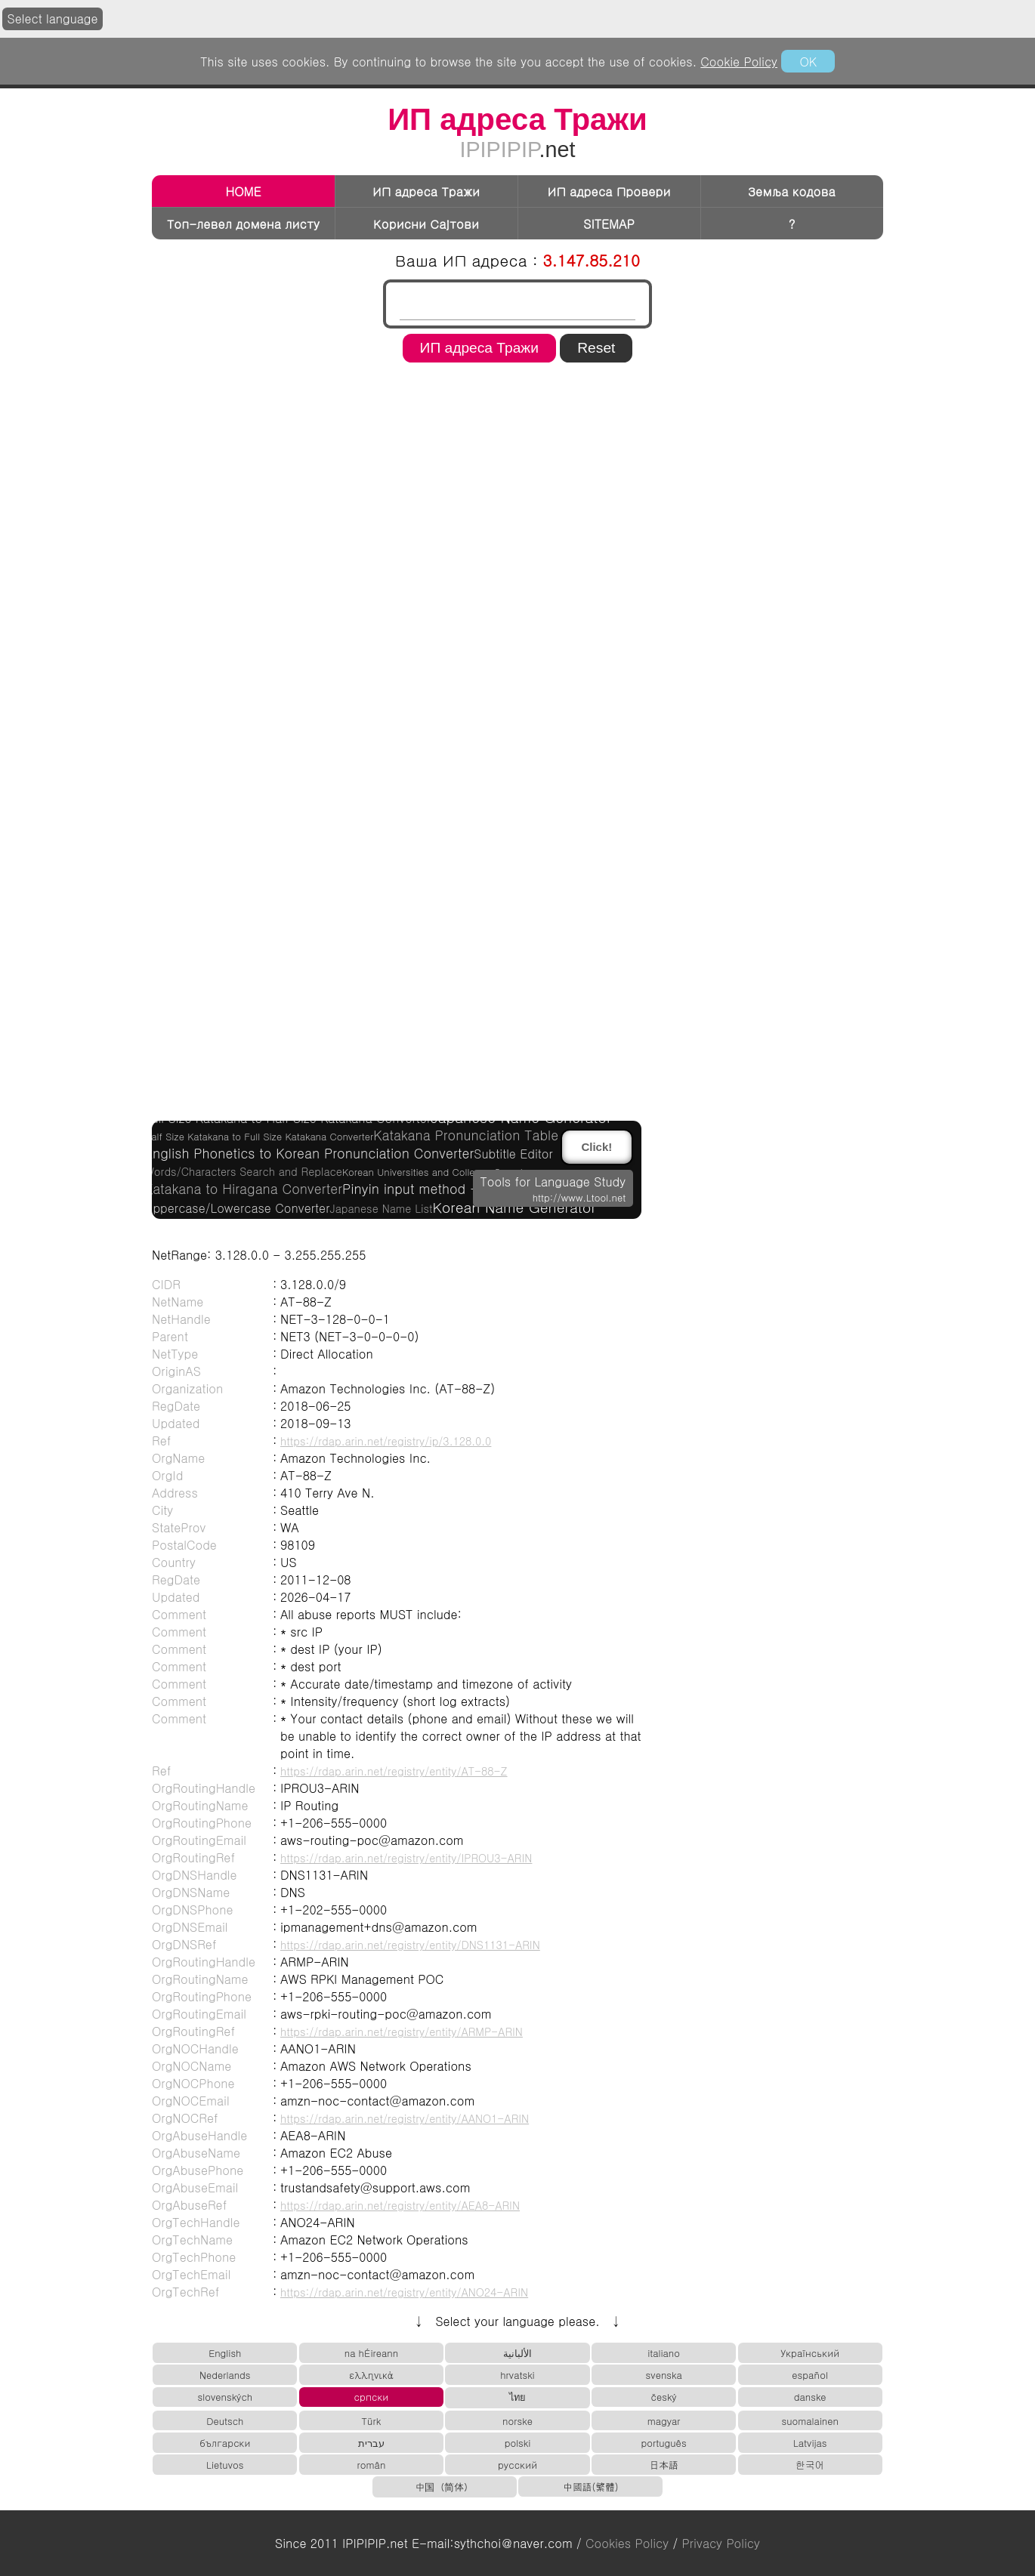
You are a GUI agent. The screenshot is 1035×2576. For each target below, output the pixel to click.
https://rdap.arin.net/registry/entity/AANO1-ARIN (404, 2118)
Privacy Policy (721, 2543)
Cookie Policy (738, 61)
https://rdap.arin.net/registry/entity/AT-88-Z (394, 1771)
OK (807, 61)
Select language (53, 18)
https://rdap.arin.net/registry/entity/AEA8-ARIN (400, 2205)
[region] (517, 416)
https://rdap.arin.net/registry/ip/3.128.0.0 (385, 1440)
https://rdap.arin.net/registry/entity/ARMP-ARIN (401, 2031)
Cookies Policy (627, 2543)
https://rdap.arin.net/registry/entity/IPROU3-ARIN (406, 1857)
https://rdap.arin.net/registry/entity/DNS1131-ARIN (410, 1944)
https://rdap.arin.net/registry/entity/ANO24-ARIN (404, 2292)
